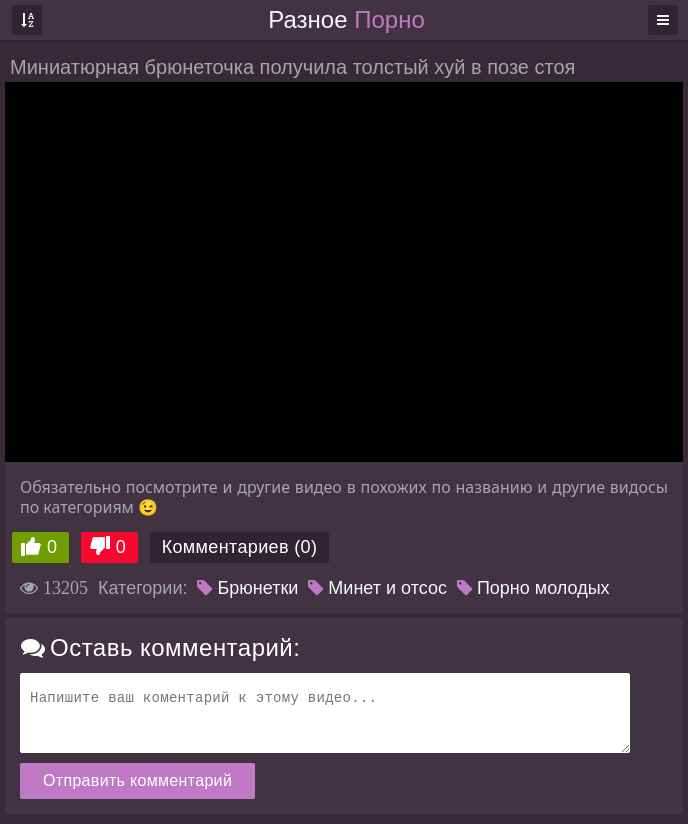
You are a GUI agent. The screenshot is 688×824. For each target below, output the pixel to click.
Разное (346, 19)
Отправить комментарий (137, 780)
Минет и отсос (377, 588)
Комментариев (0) (240, 547)
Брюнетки (247, 588)
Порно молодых (533, 588)
